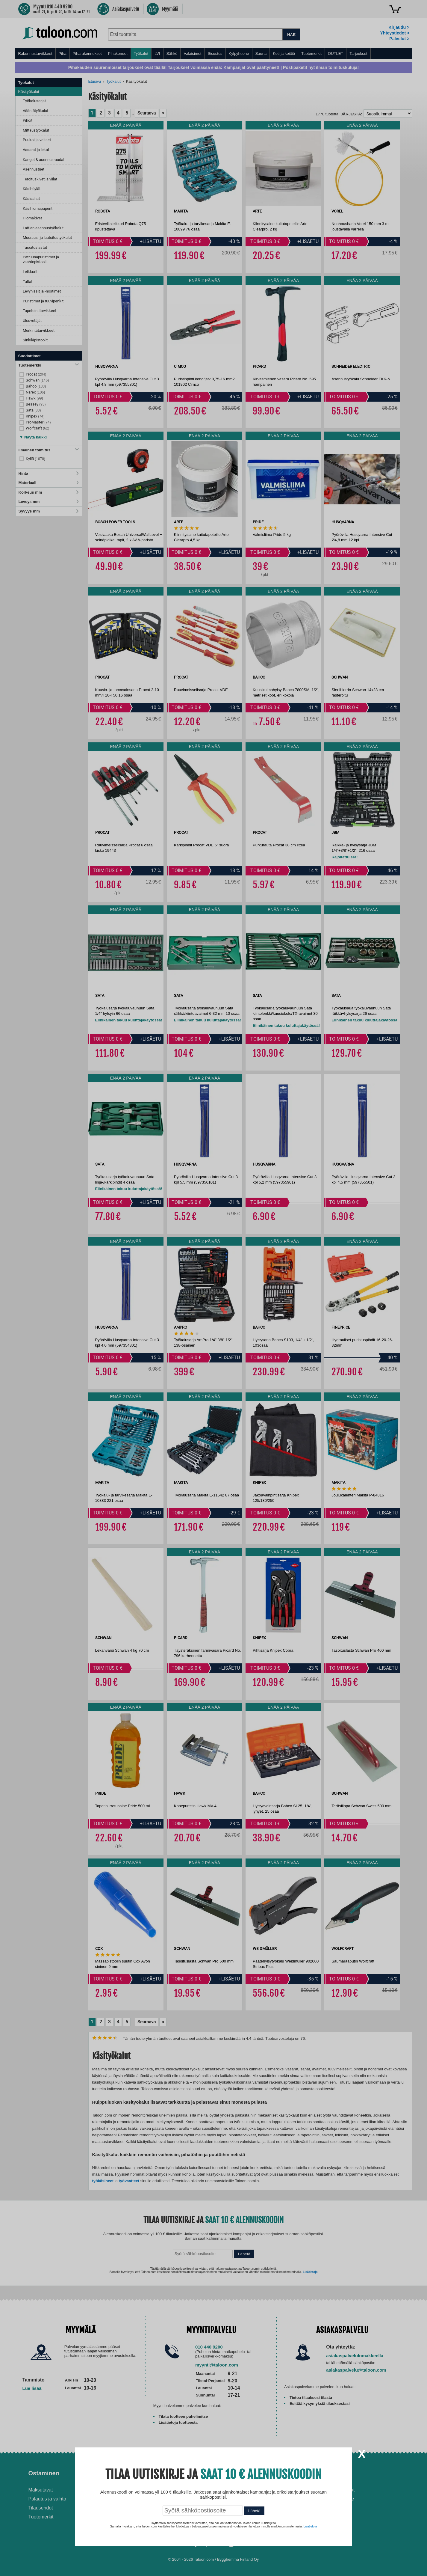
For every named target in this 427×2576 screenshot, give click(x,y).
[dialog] (213, 1288)
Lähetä (254, 2511)
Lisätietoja (310, 2526)
